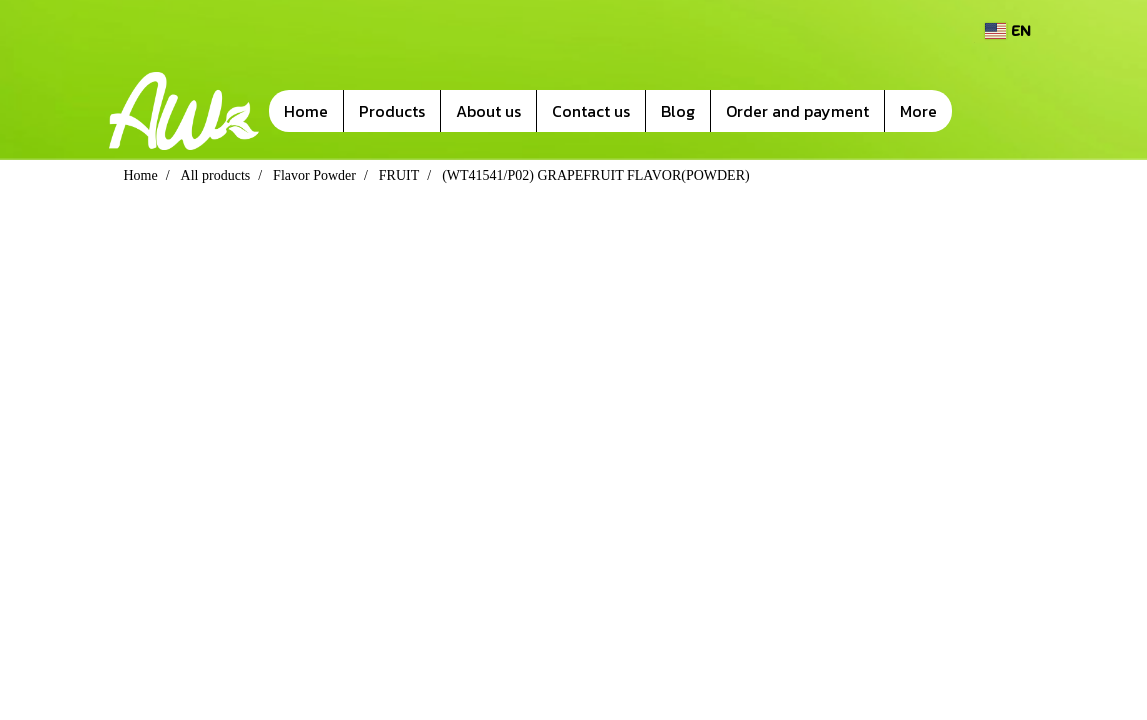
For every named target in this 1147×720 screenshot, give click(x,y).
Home (306, 111)
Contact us (591, 111)
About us (488, 111)
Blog (678, 111)
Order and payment (797, 111)
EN (1007, 30)
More (918, 111)
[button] (982, 111)
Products (392, 111)
